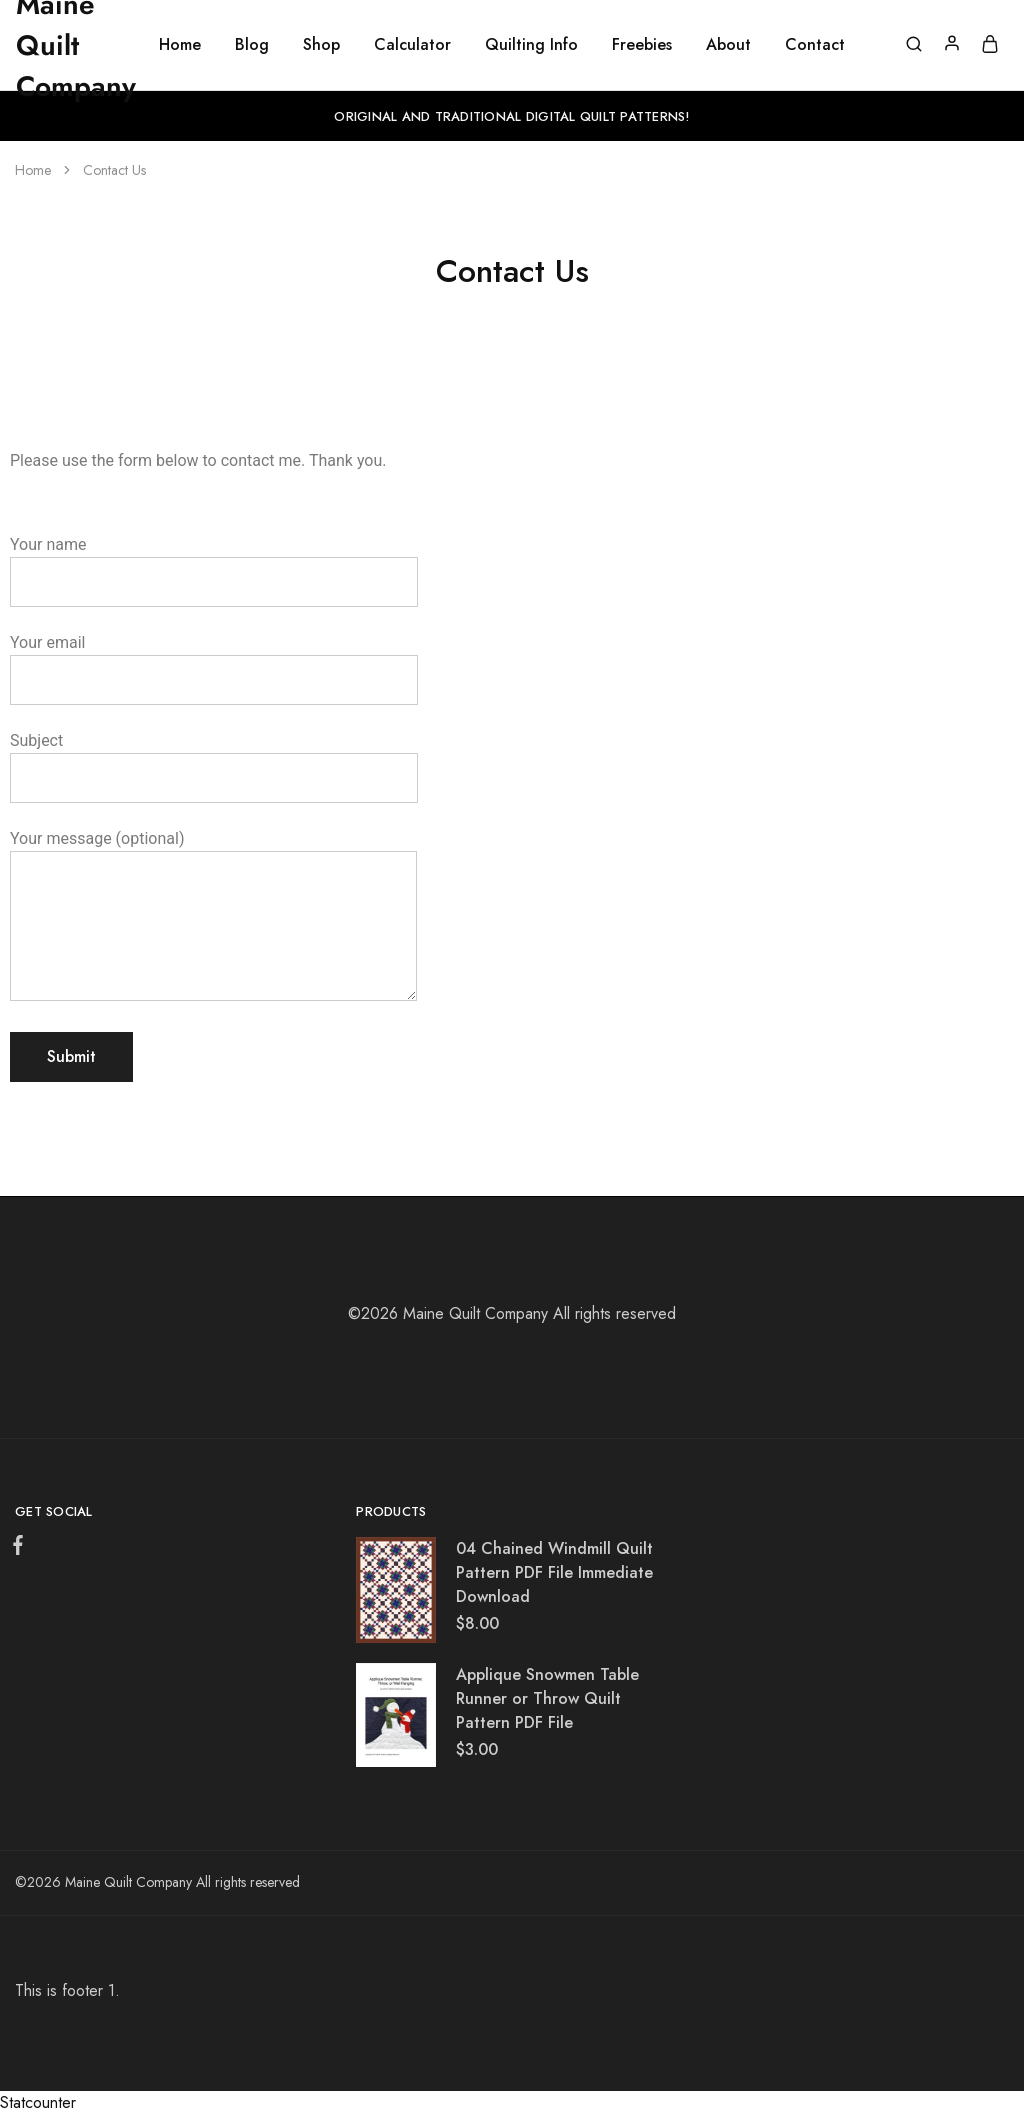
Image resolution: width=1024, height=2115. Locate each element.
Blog (252, 45)
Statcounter (38, 2102)
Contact (815, 45)
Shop (321, 45)
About (728, 45)
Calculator (412, 45)
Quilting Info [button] (531, 45)
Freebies (642, 45)
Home (180, 45)
